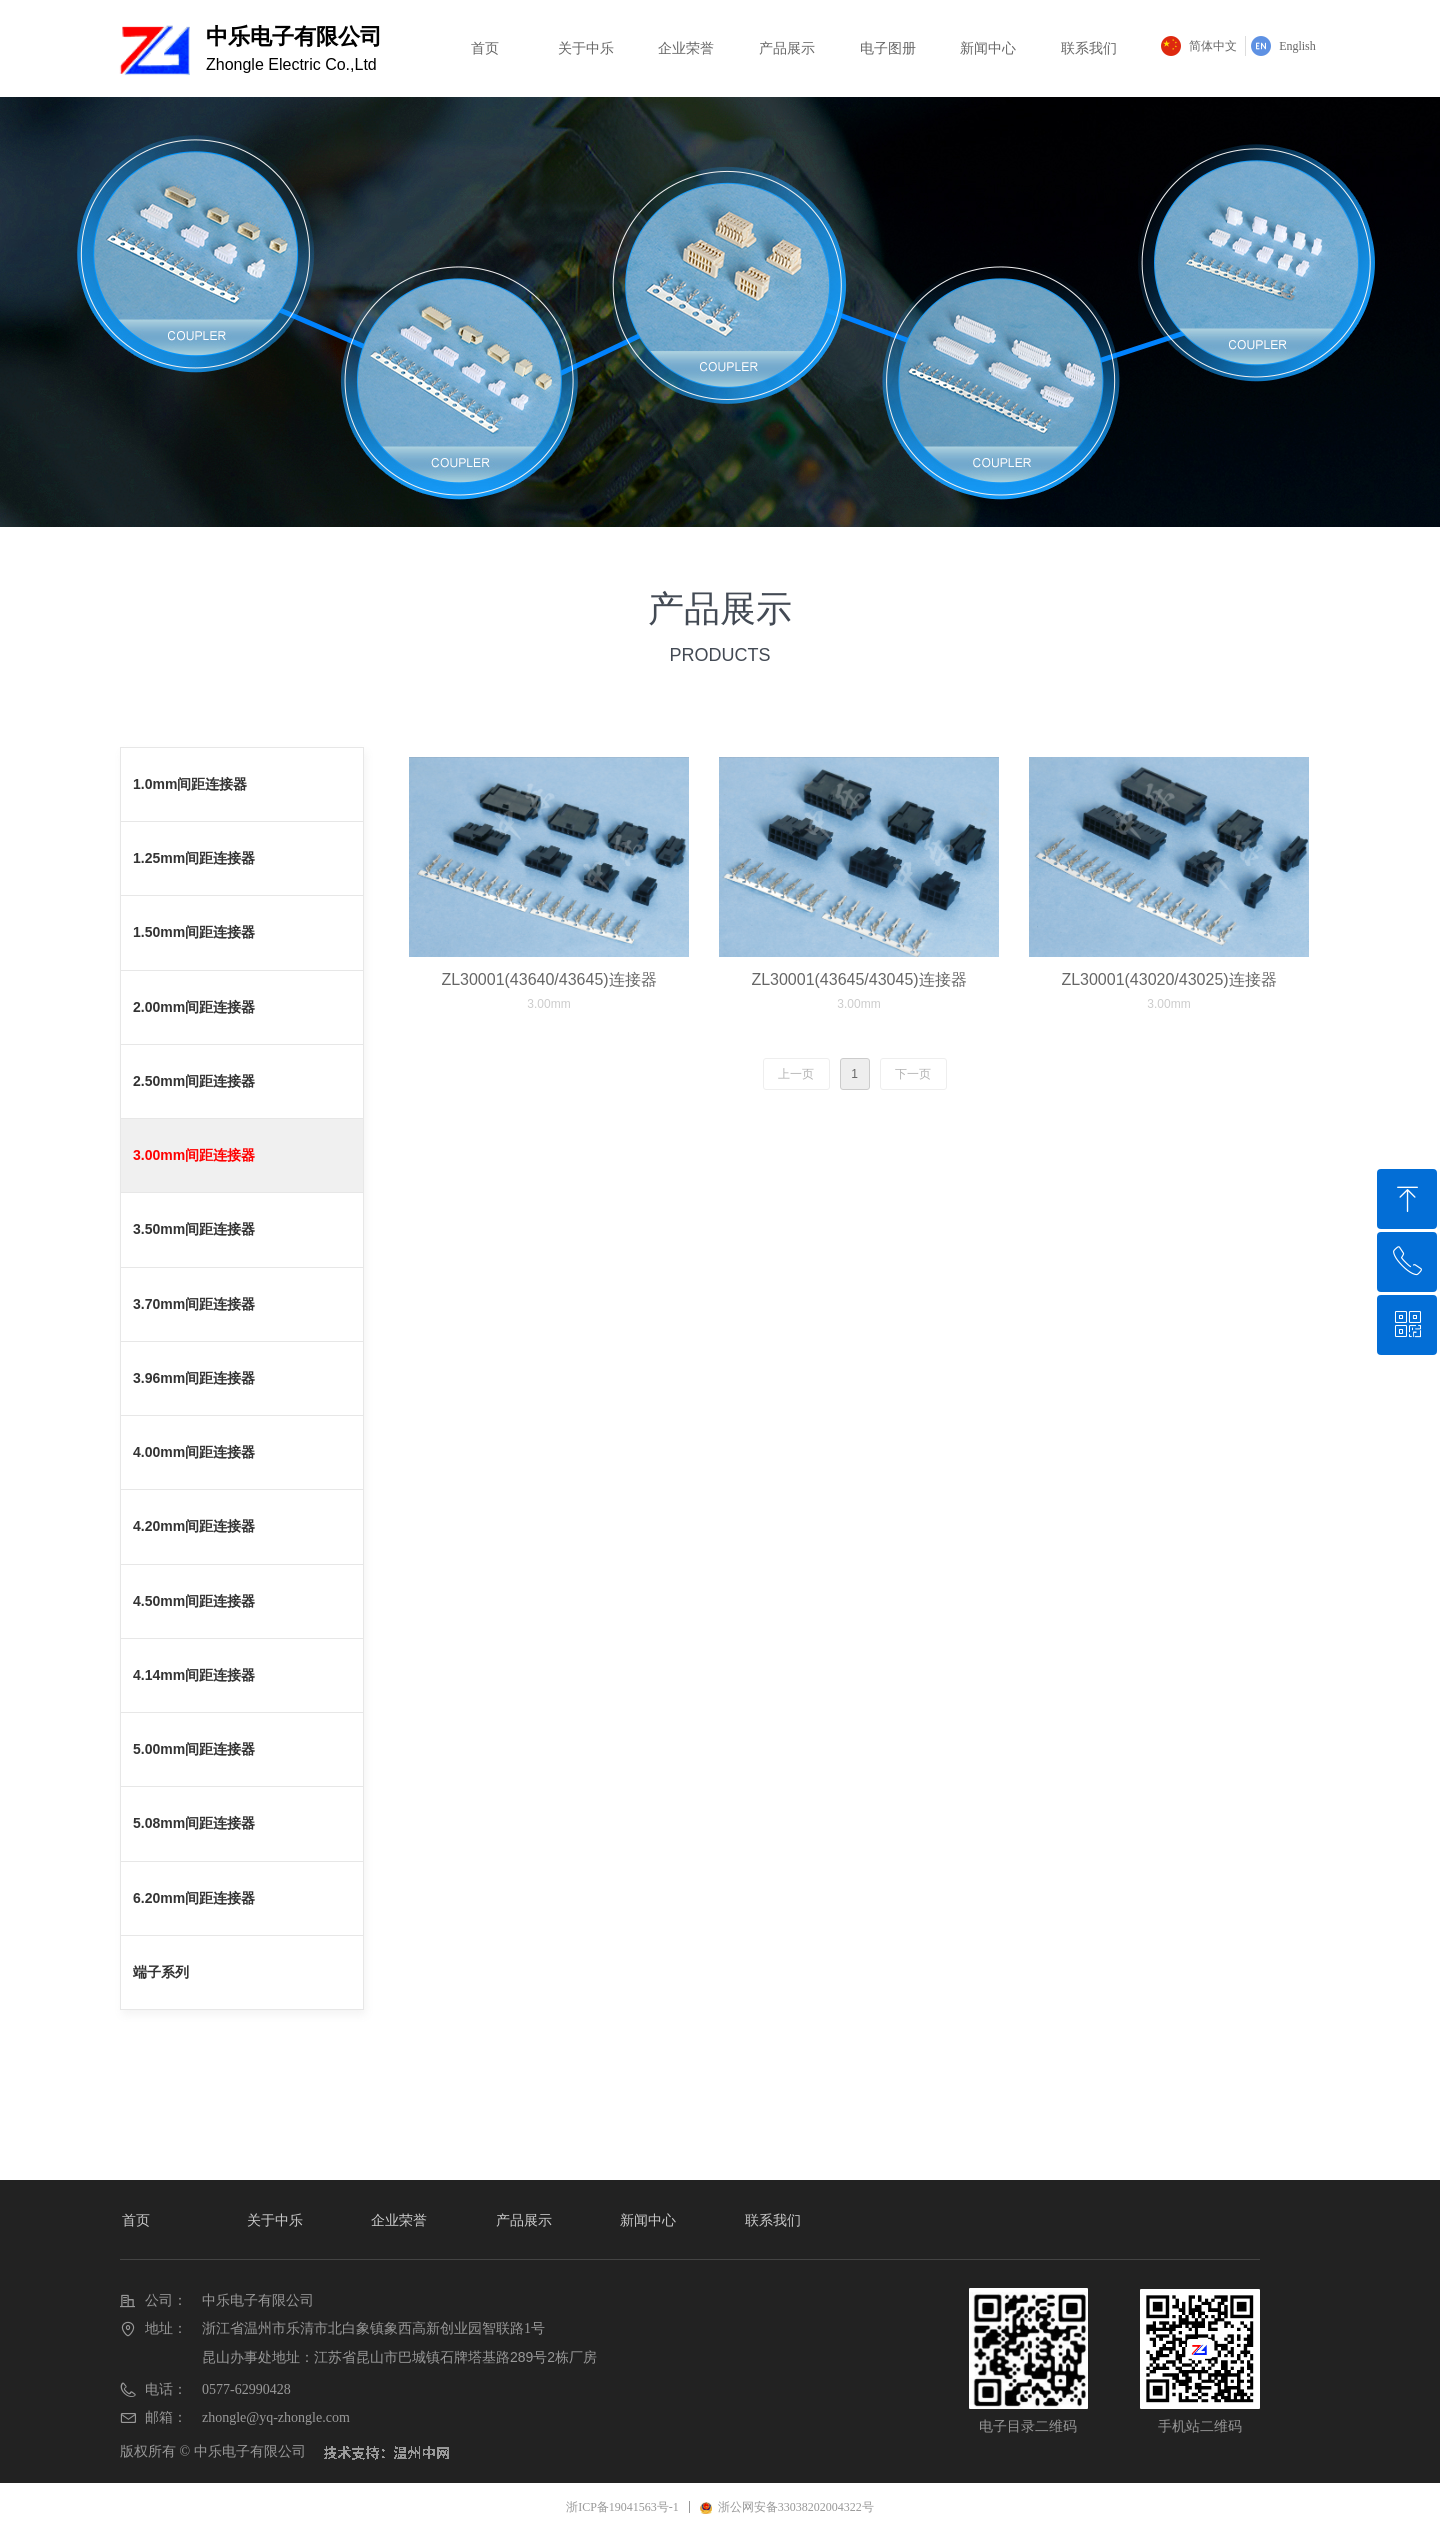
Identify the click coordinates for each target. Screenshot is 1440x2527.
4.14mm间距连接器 (194, 1675)
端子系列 (161, 1972)
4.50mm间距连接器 (194, 1601)
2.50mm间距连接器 (194, 1081)
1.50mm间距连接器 (194, 932)
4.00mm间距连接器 (194, 1452)
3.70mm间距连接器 (194, 1304)
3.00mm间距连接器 (194, 1155)
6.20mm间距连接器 (194, 1898)
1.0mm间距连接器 (190, 784)
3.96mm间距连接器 (194, 1378)
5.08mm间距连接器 (194, 1823)
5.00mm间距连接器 (194, 1749)
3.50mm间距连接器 (194, 1229)
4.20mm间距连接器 (194, 1526)
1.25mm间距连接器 (194, 858)
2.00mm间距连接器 (194, 1007)
